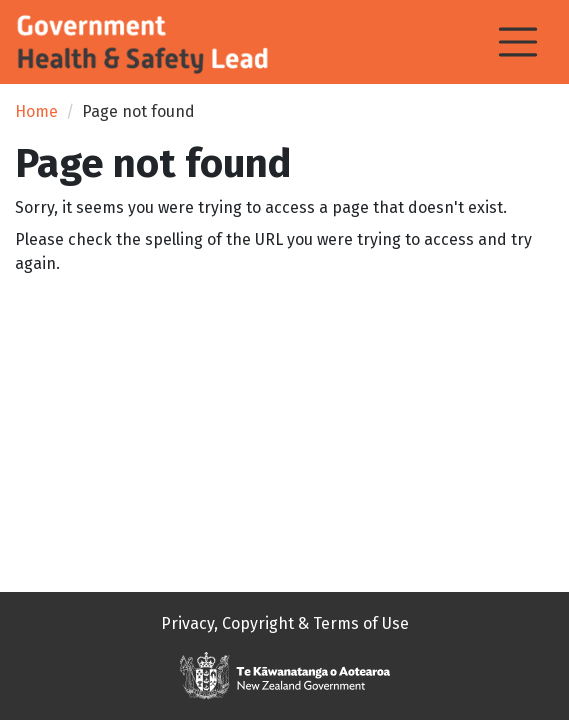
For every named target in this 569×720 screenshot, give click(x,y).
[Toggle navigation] (518, 42)
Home (36, 111)
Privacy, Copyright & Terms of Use (285, 623)
